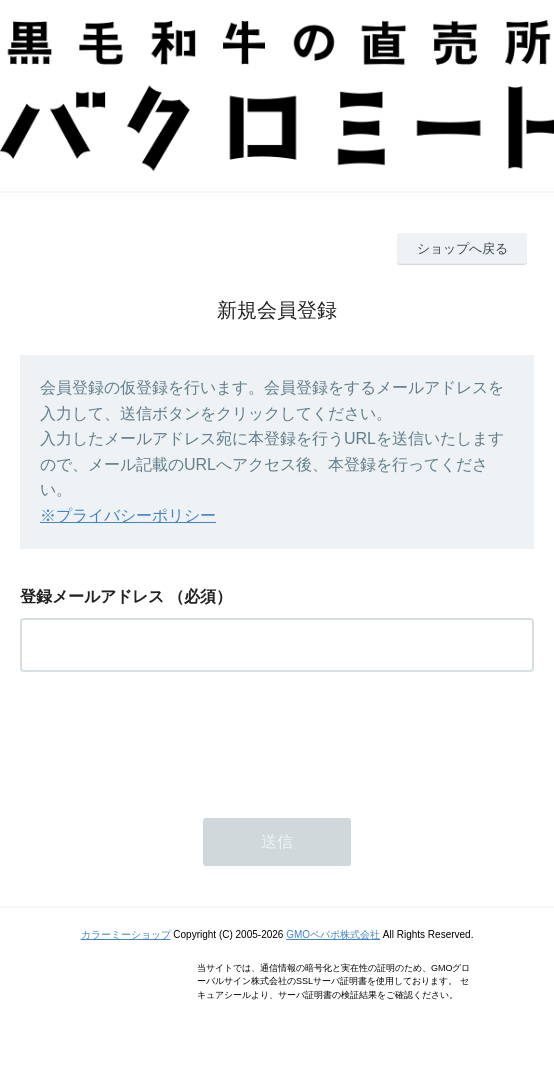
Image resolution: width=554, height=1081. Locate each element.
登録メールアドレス (92, 596)
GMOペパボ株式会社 (333, 934)
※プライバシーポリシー (128, 515)
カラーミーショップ (126, 934)
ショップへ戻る (462, 248)
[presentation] (172, 739)
